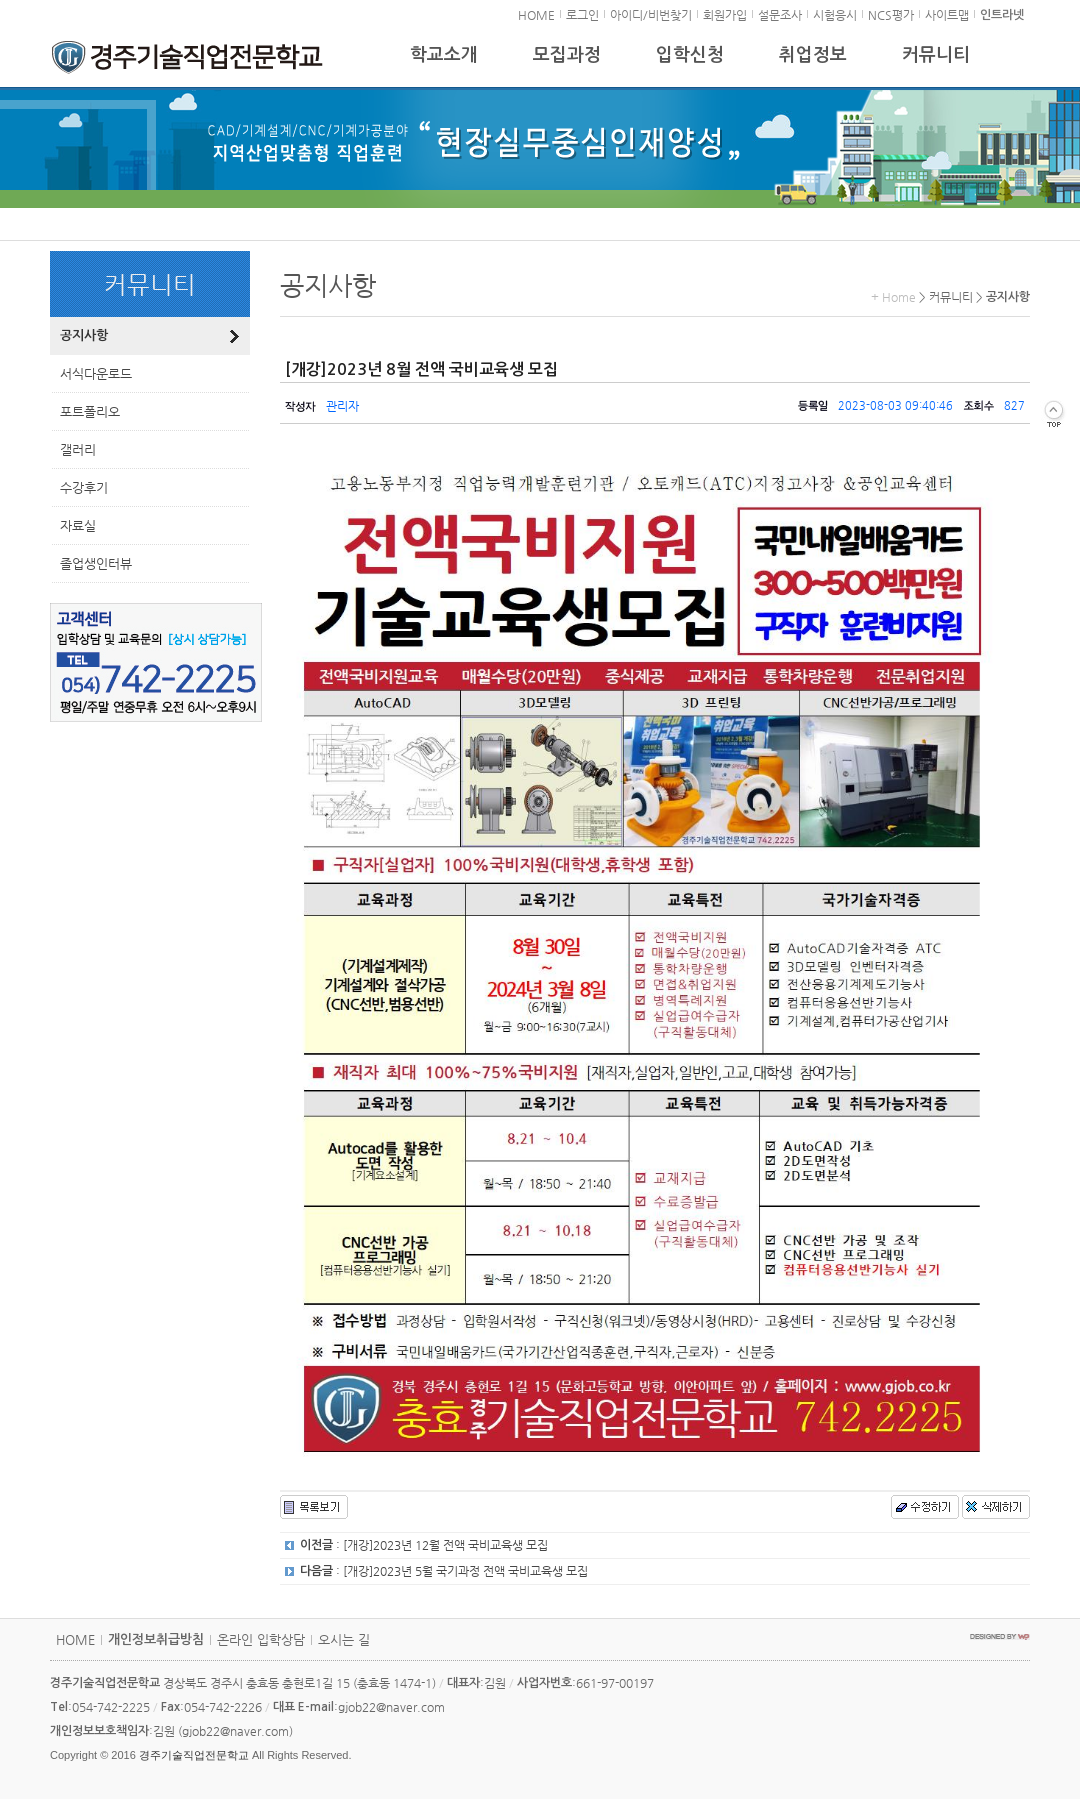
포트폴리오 (90, 411)
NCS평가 (891, 15)
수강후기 (84, 487)
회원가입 (725, 15)
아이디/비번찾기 (651, 15)
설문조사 (780, 15)
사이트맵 (947, 15)
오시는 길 (344, 1639)
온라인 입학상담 (261, 1639)
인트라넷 (1002, 15)
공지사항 (84, 335)
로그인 (582, 15)
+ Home (893, 297)
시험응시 (835, 15)
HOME (536, 15)
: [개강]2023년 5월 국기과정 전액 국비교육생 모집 (444, 1571)
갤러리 (78, 449)
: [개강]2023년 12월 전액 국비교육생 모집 (424, 1545)
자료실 (78, 525)
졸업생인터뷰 (96, 563)
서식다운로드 (96, 373)
